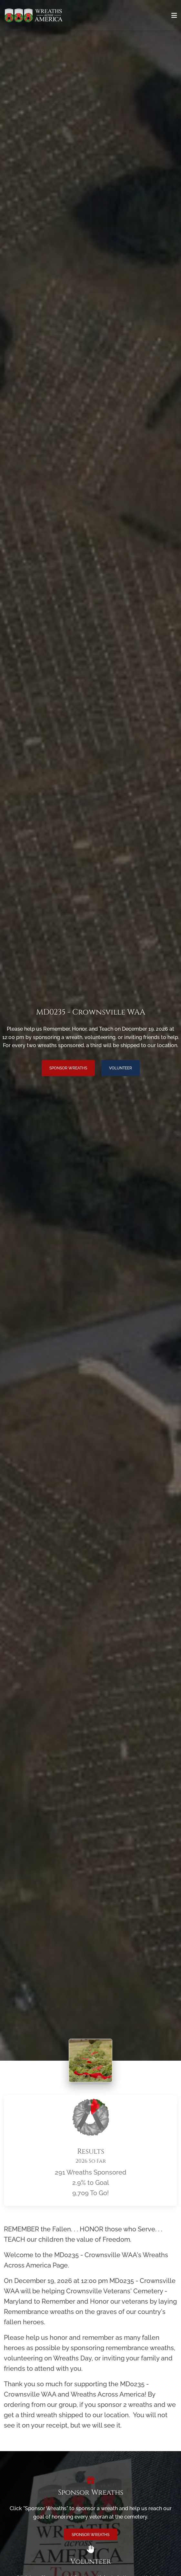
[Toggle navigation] (174, 15)
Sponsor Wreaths (68, 1068)
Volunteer (120, 1068)
